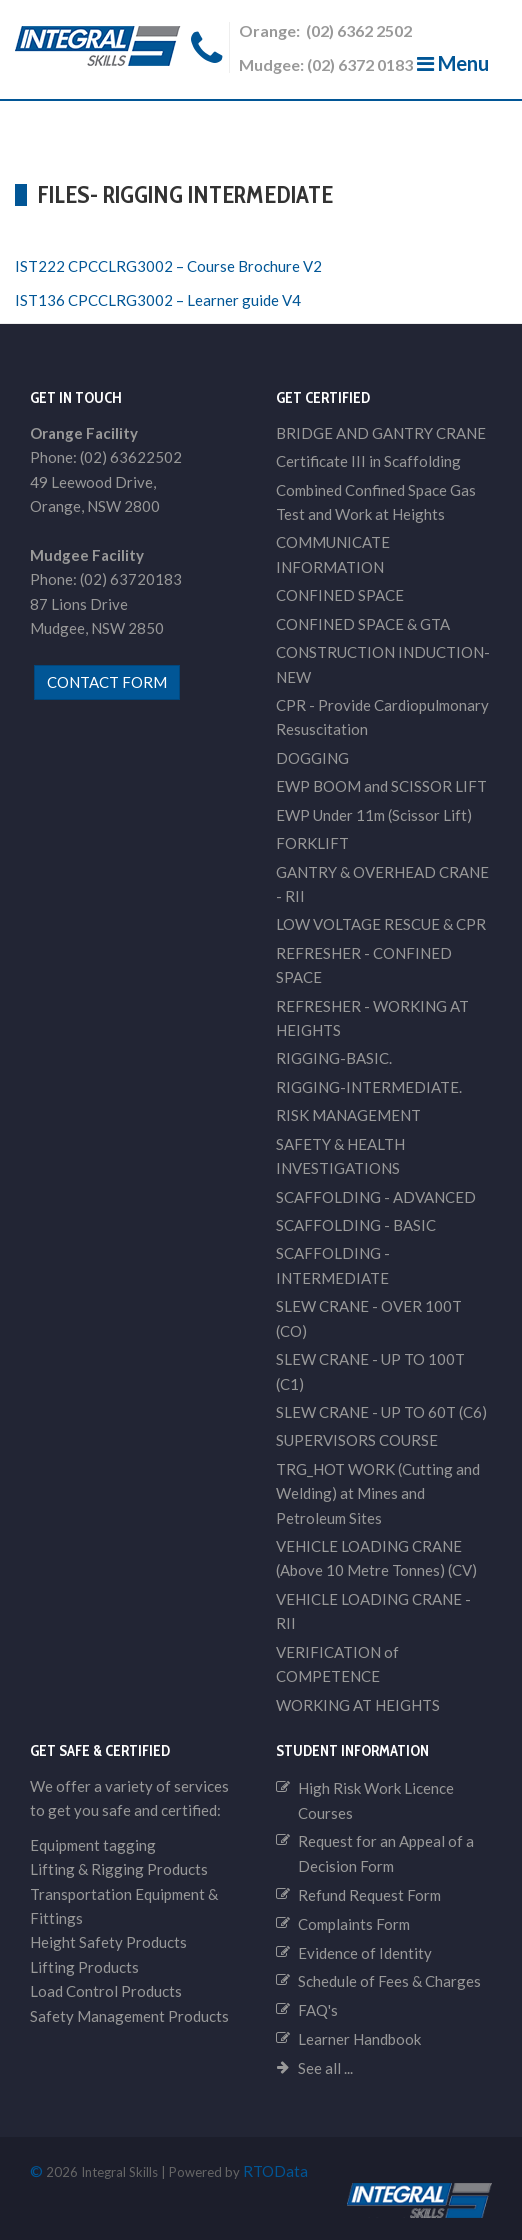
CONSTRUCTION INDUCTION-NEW (383, 664)
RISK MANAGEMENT (348, 1115)
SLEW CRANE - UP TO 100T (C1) (370, 1371)
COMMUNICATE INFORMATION (333, 554)
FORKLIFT (312, 843)
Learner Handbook (359, 2039)
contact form (107, 682)
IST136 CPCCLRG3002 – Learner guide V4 (158, 300)
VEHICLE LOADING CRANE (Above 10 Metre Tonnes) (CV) (376, 1558)
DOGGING (312, 758)
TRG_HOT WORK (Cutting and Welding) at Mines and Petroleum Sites (378, 1493)
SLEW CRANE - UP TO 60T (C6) (381, 1412)
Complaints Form (354, 1924)
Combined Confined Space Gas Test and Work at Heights (376, 502)
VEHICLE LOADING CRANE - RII (373, 1611)
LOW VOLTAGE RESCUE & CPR (381, 924)
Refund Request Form (369, 1895)
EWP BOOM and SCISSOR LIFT (381, 786)
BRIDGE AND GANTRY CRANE (381, 433)
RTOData (275, 2171)
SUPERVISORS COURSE (357, 1440)
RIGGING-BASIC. (334, 1058)
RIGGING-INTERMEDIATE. (369, 1087)
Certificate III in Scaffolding (368, 461)
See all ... (325, 2068)
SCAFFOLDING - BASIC (356, 1225)
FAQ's (318, 2010)
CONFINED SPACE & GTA (363, 624)
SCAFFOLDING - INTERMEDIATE (333, 1265)
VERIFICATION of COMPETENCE (337, 1664)
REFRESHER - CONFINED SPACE (364, 965)
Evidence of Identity (365, 1953)
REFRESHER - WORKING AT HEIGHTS (372, 1018)
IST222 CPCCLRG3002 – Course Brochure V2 (168, 266)
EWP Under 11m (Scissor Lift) (374, 815)
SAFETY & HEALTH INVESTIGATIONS (340, 1156)
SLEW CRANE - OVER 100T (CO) (369, 1318)
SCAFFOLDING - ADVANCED (376, 1197)
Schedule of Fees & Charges (389, 1981)
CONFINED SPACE (340, 595)
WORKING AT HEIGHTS (358, 1705)
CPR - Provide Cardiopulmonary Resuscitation (382, 717)
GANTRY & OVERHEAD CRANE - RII (382, 884)
